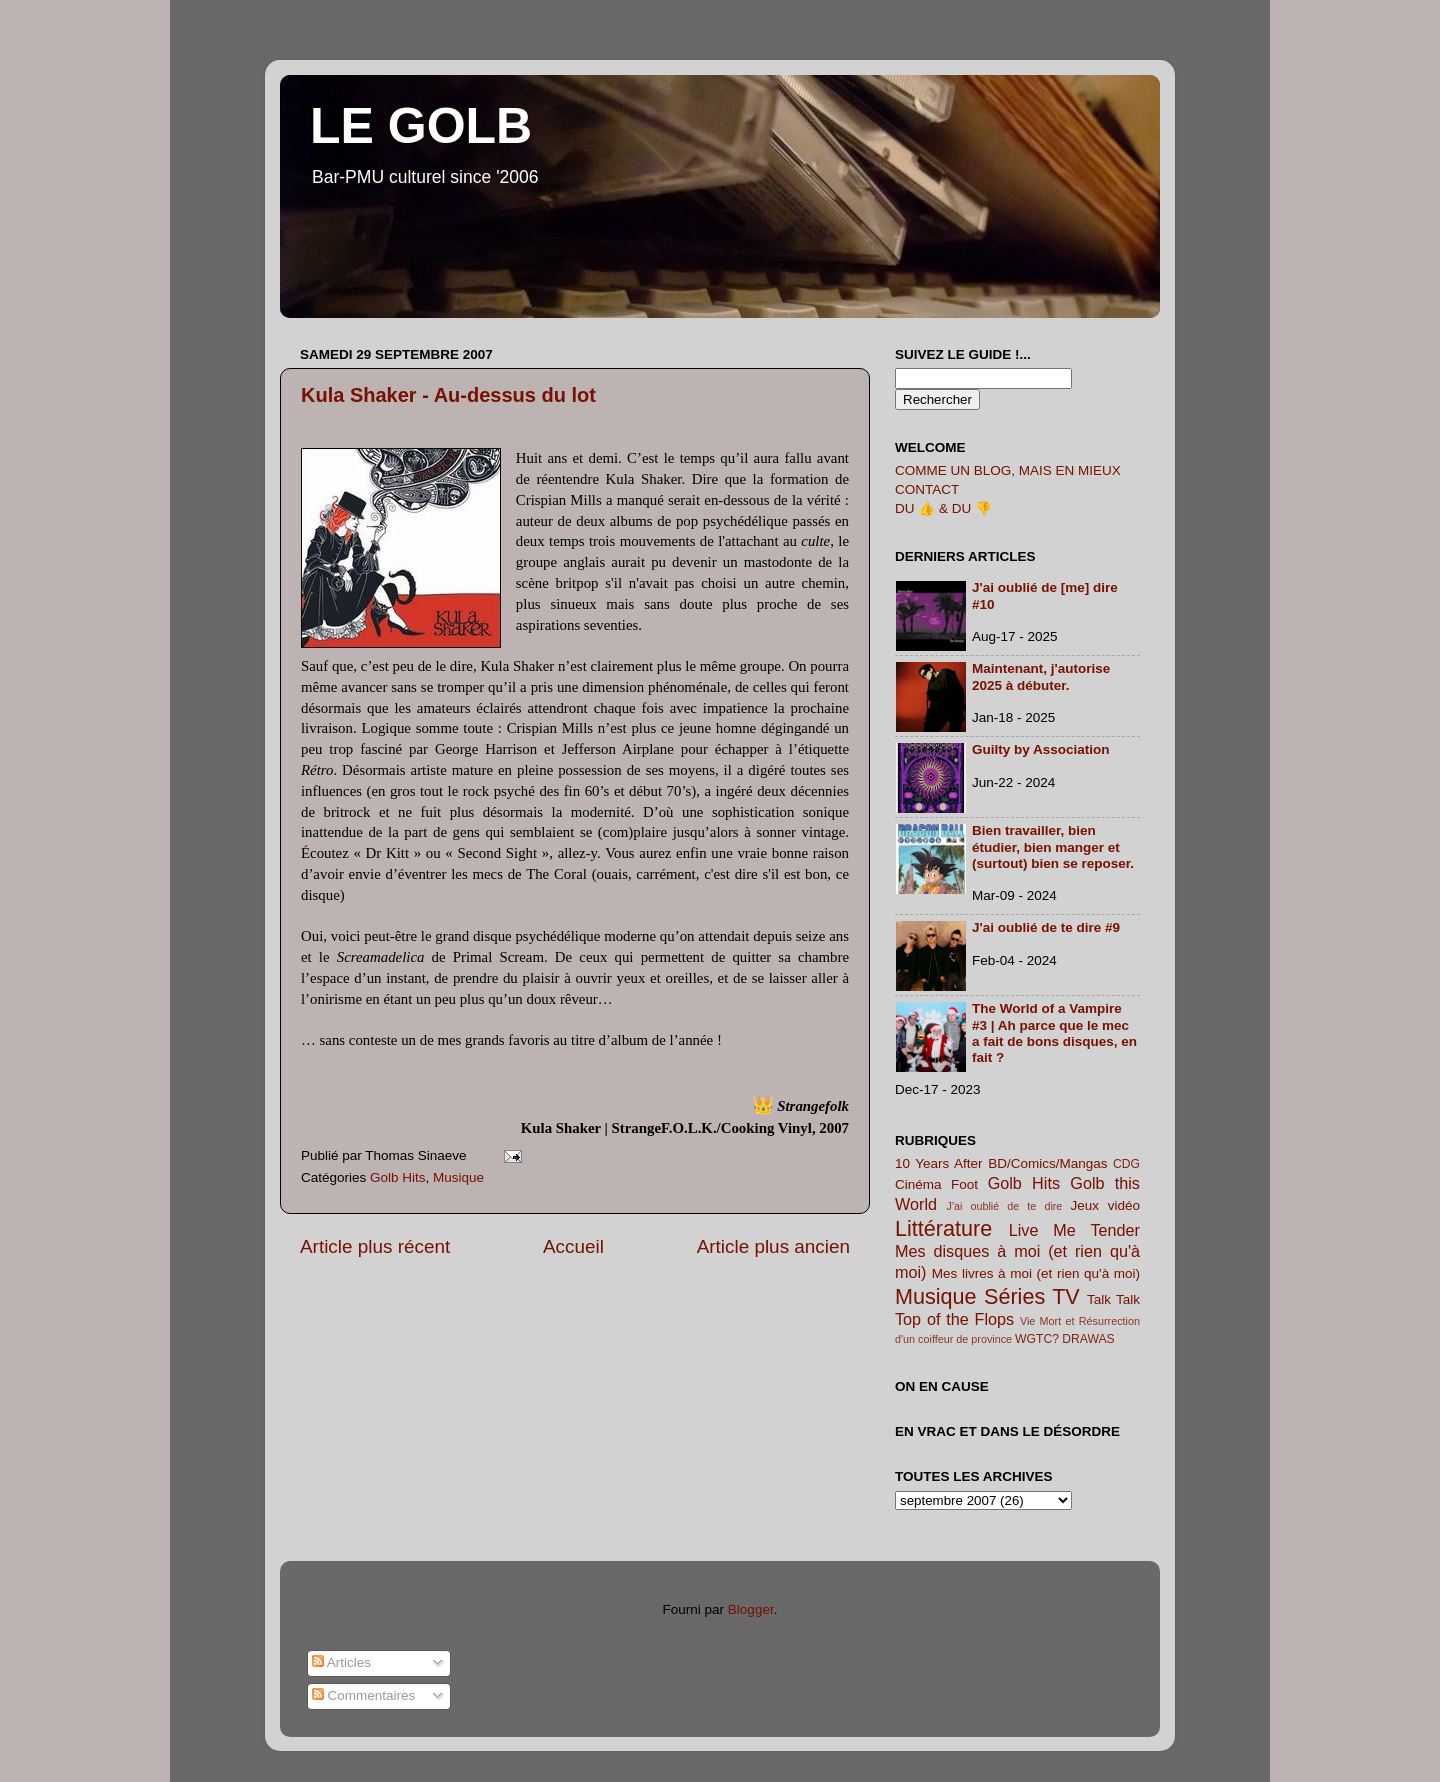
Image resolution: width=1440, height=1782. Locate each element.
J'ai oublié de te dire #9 (1046, 927)
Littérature (943, 1228)
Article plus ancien (773, 1246)
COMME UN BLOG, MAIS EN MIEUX (1008, 470)
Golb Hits (398, 1177)
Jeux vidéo (1105, 1205)
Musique (458, 1177)
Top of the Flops (954, 1319)
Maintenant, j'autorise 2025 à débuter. (1041, 676)
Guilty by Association (1041, 749)
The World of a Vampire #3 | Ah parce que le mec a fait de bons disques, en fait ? (1054, 1033)
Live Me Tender (1074, 1230)
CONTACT (927, 489)
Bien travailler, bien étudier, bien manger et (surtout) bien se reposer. (1053, 846)
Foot (964, 1184)
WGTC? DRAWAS (1065, 1339)
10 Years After (939, 1163)
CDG (1126, 1164)
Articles (341, 1662)
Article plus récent (375, 1246)
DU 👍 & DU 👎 (943, 508)
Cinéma (918, 1184)
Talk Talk (1113, 1299)
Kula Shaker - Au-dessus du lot (448, 395)
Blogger (751, 1609)
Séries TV (1032, 1296)
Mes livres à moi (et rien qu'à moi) (1036, 1273)
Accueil (573, 1246)
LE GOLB (421, 126)
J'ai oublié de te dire (1005, 1206)
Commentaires (364, 1695)
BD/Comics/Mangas (1047, 1163)
